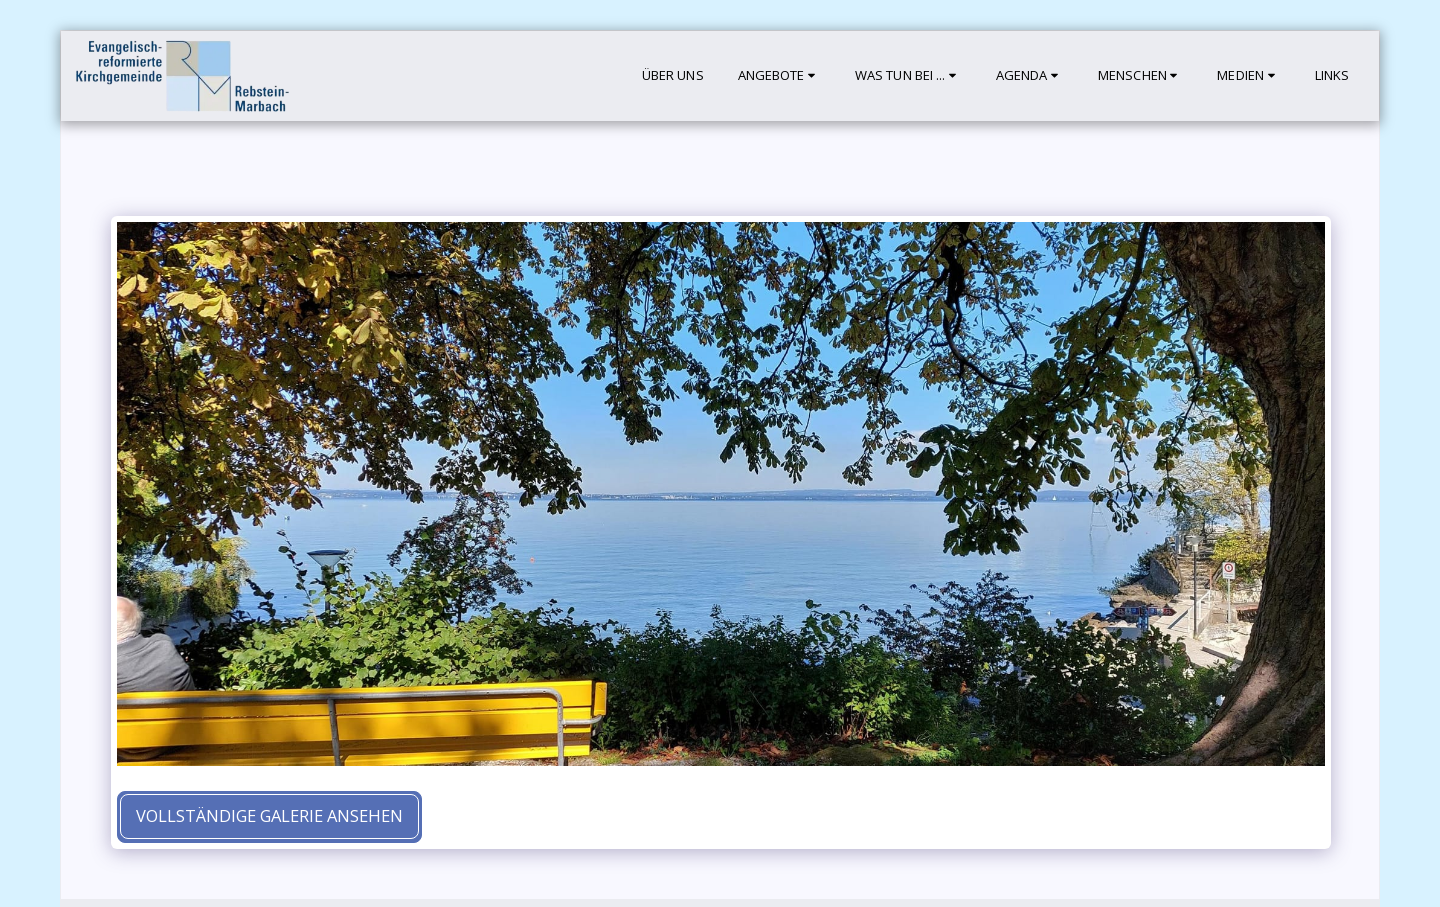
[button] (779, 76)
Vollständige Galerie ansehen (269, 815)
